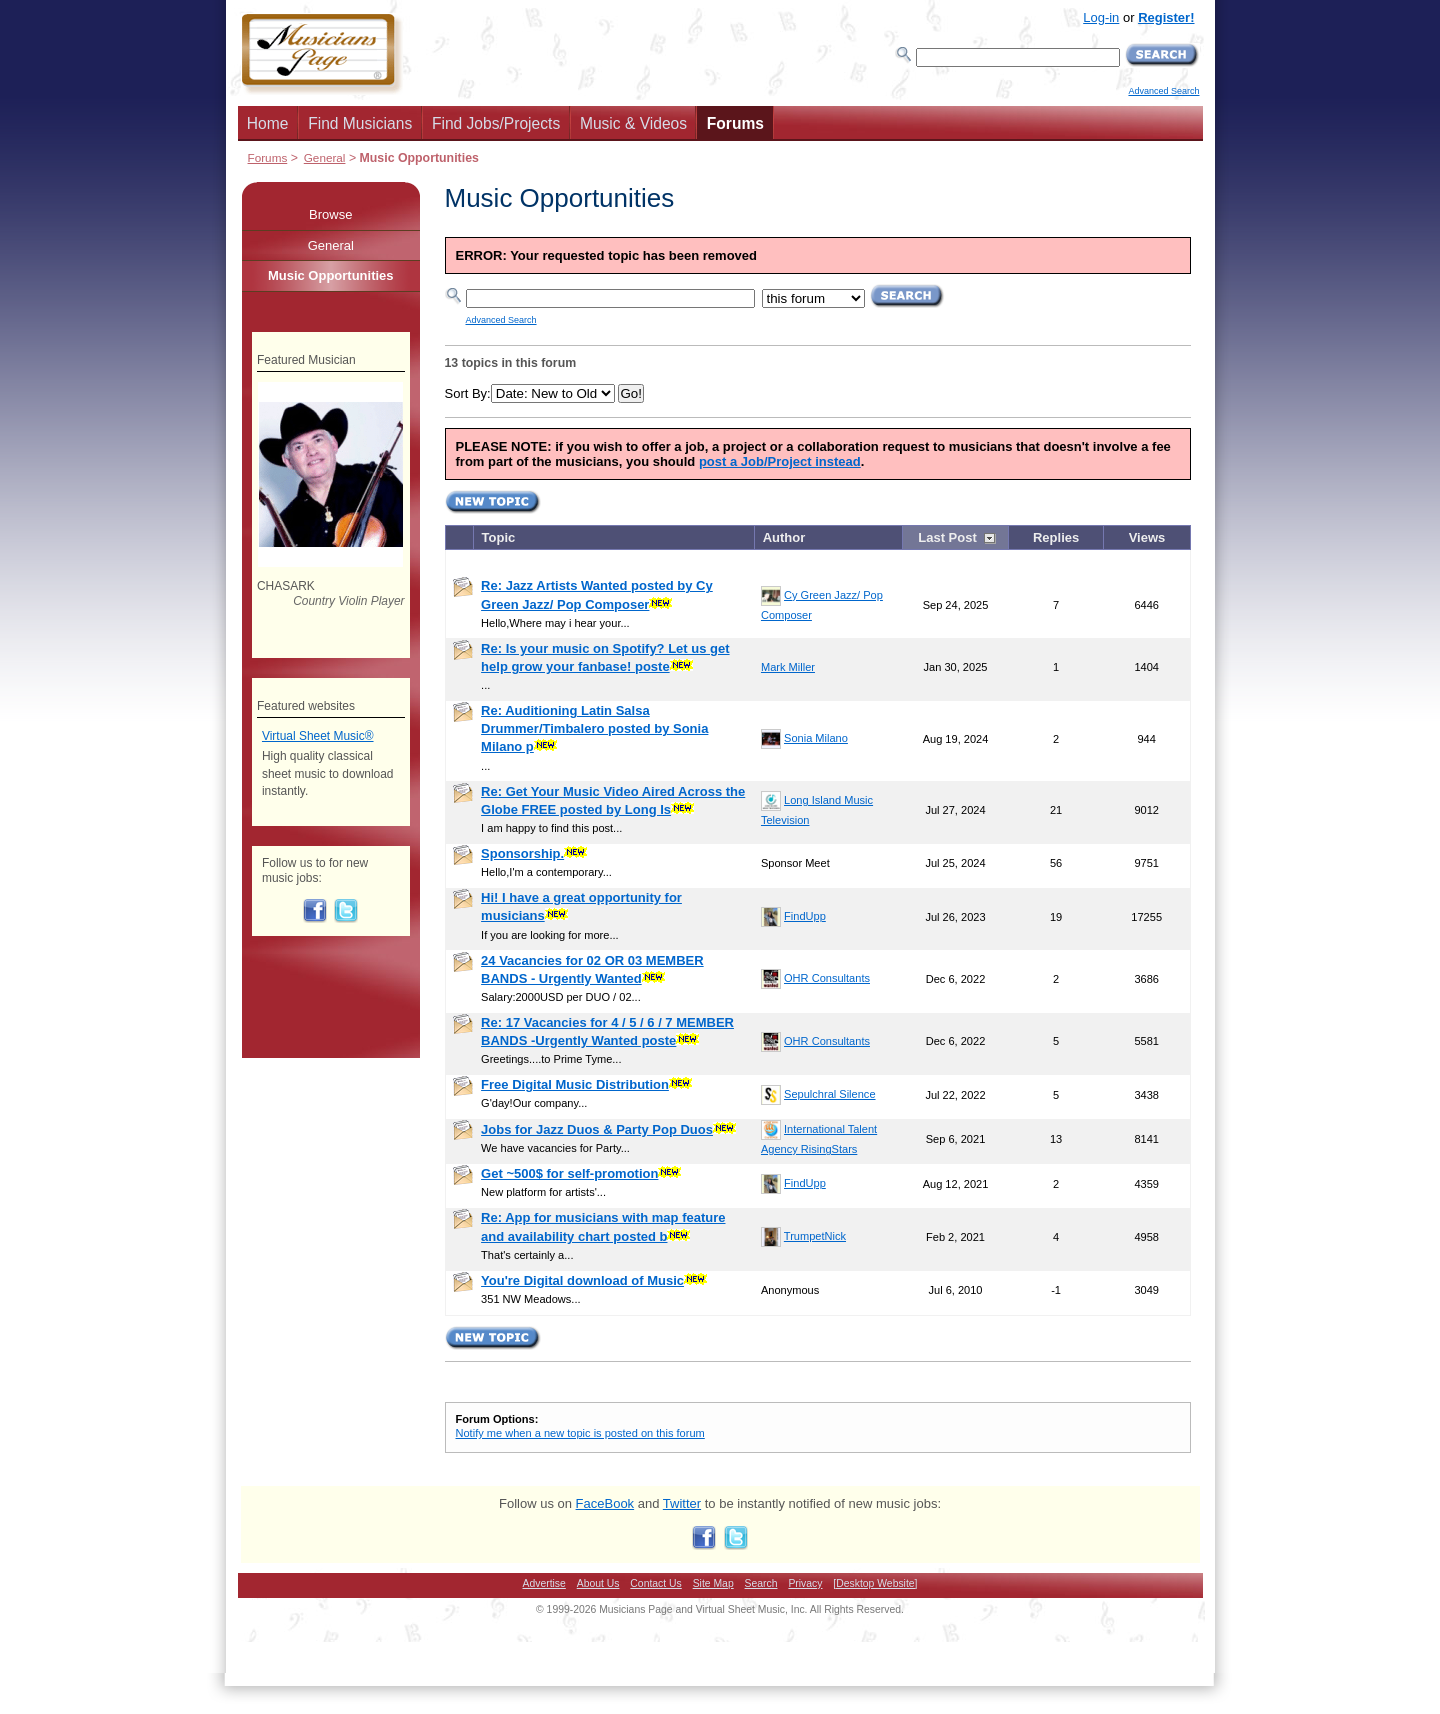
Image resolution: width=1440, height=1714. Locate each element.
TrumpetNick (815, 1236)
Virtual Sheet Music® (318, 736)
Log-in (1101, 17)
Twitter (682, 1503)
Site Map (713, 1583)
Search (761, 1583)
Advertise (544, 1583)
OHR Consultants (827, 978)
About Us (598, 1583)
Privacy (805, 1583)
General (325, 157)
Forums (735, 123)
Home (268, 123)
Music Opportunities (331, 275)
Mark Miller (788, 667)
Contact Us (655, 1583)
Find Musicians (360, 123)
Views (1147, 537)
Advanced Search (1163, 91)
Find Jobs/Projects (496, 123)
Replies (1056, 537)
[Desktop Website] (875, 1583)
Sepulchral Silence (830, 1094)
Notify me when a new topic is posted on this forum (580, 1433)
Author (784, 537)
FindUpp (805, 916)
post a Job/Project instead (780, 461)
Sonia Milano (816, 738)
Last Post (947, 537)
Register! (1166, 17)
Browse (330, 214)
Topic (499, 537)
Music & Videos (633, 123)
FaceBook (605, 1503)
